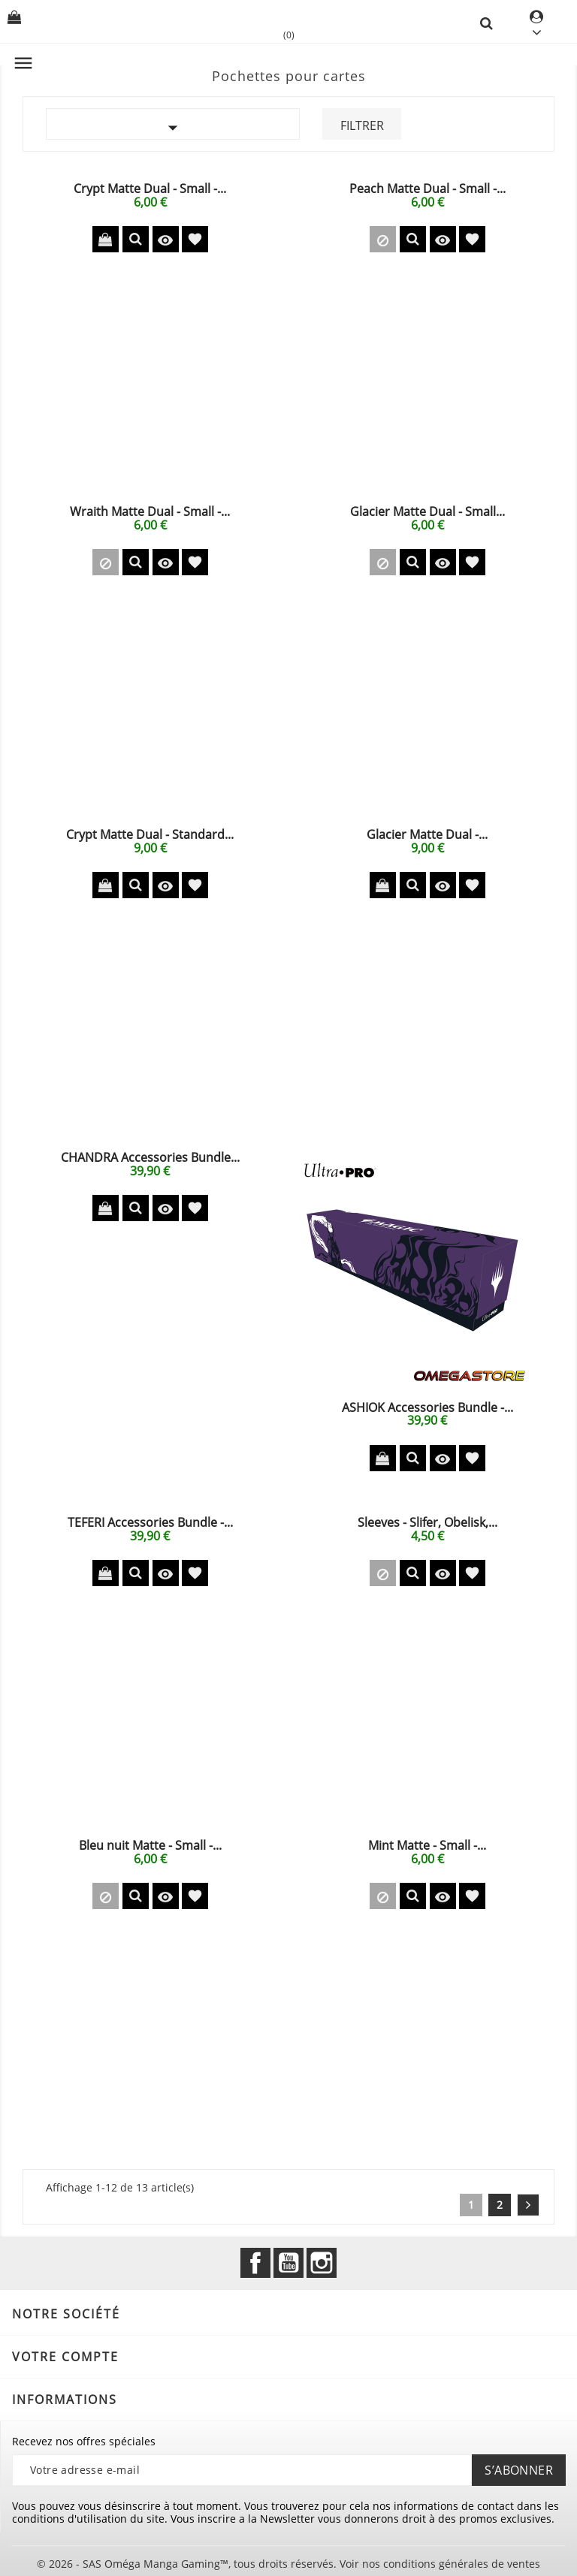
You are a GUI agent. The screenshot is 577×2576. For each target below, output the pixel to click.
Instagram (322, 2263)
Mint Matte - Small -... (427, 1845)
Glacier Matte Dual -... (427, 834)
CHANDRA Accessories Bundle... (150, 1157)
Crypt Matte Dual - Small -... (150, 188)
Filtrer (362, 125)
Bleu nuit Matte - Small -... (150, 1845)
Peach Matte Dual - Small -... (427, 188)
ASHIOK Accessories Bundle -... (427, 1407)
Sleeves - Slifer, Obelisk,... (427, 1522)
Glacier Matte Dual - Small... (427, 511)
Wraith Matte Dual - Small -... (150, 511)
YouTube (288, 2263)
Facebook (255, 2263)
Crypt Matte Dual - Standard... (150, 834)
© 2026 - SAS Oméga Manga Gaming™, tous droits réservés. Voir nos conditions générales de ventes (288, 2563)
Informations (64, 2399)
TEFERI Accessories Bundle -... (150, 1522)
